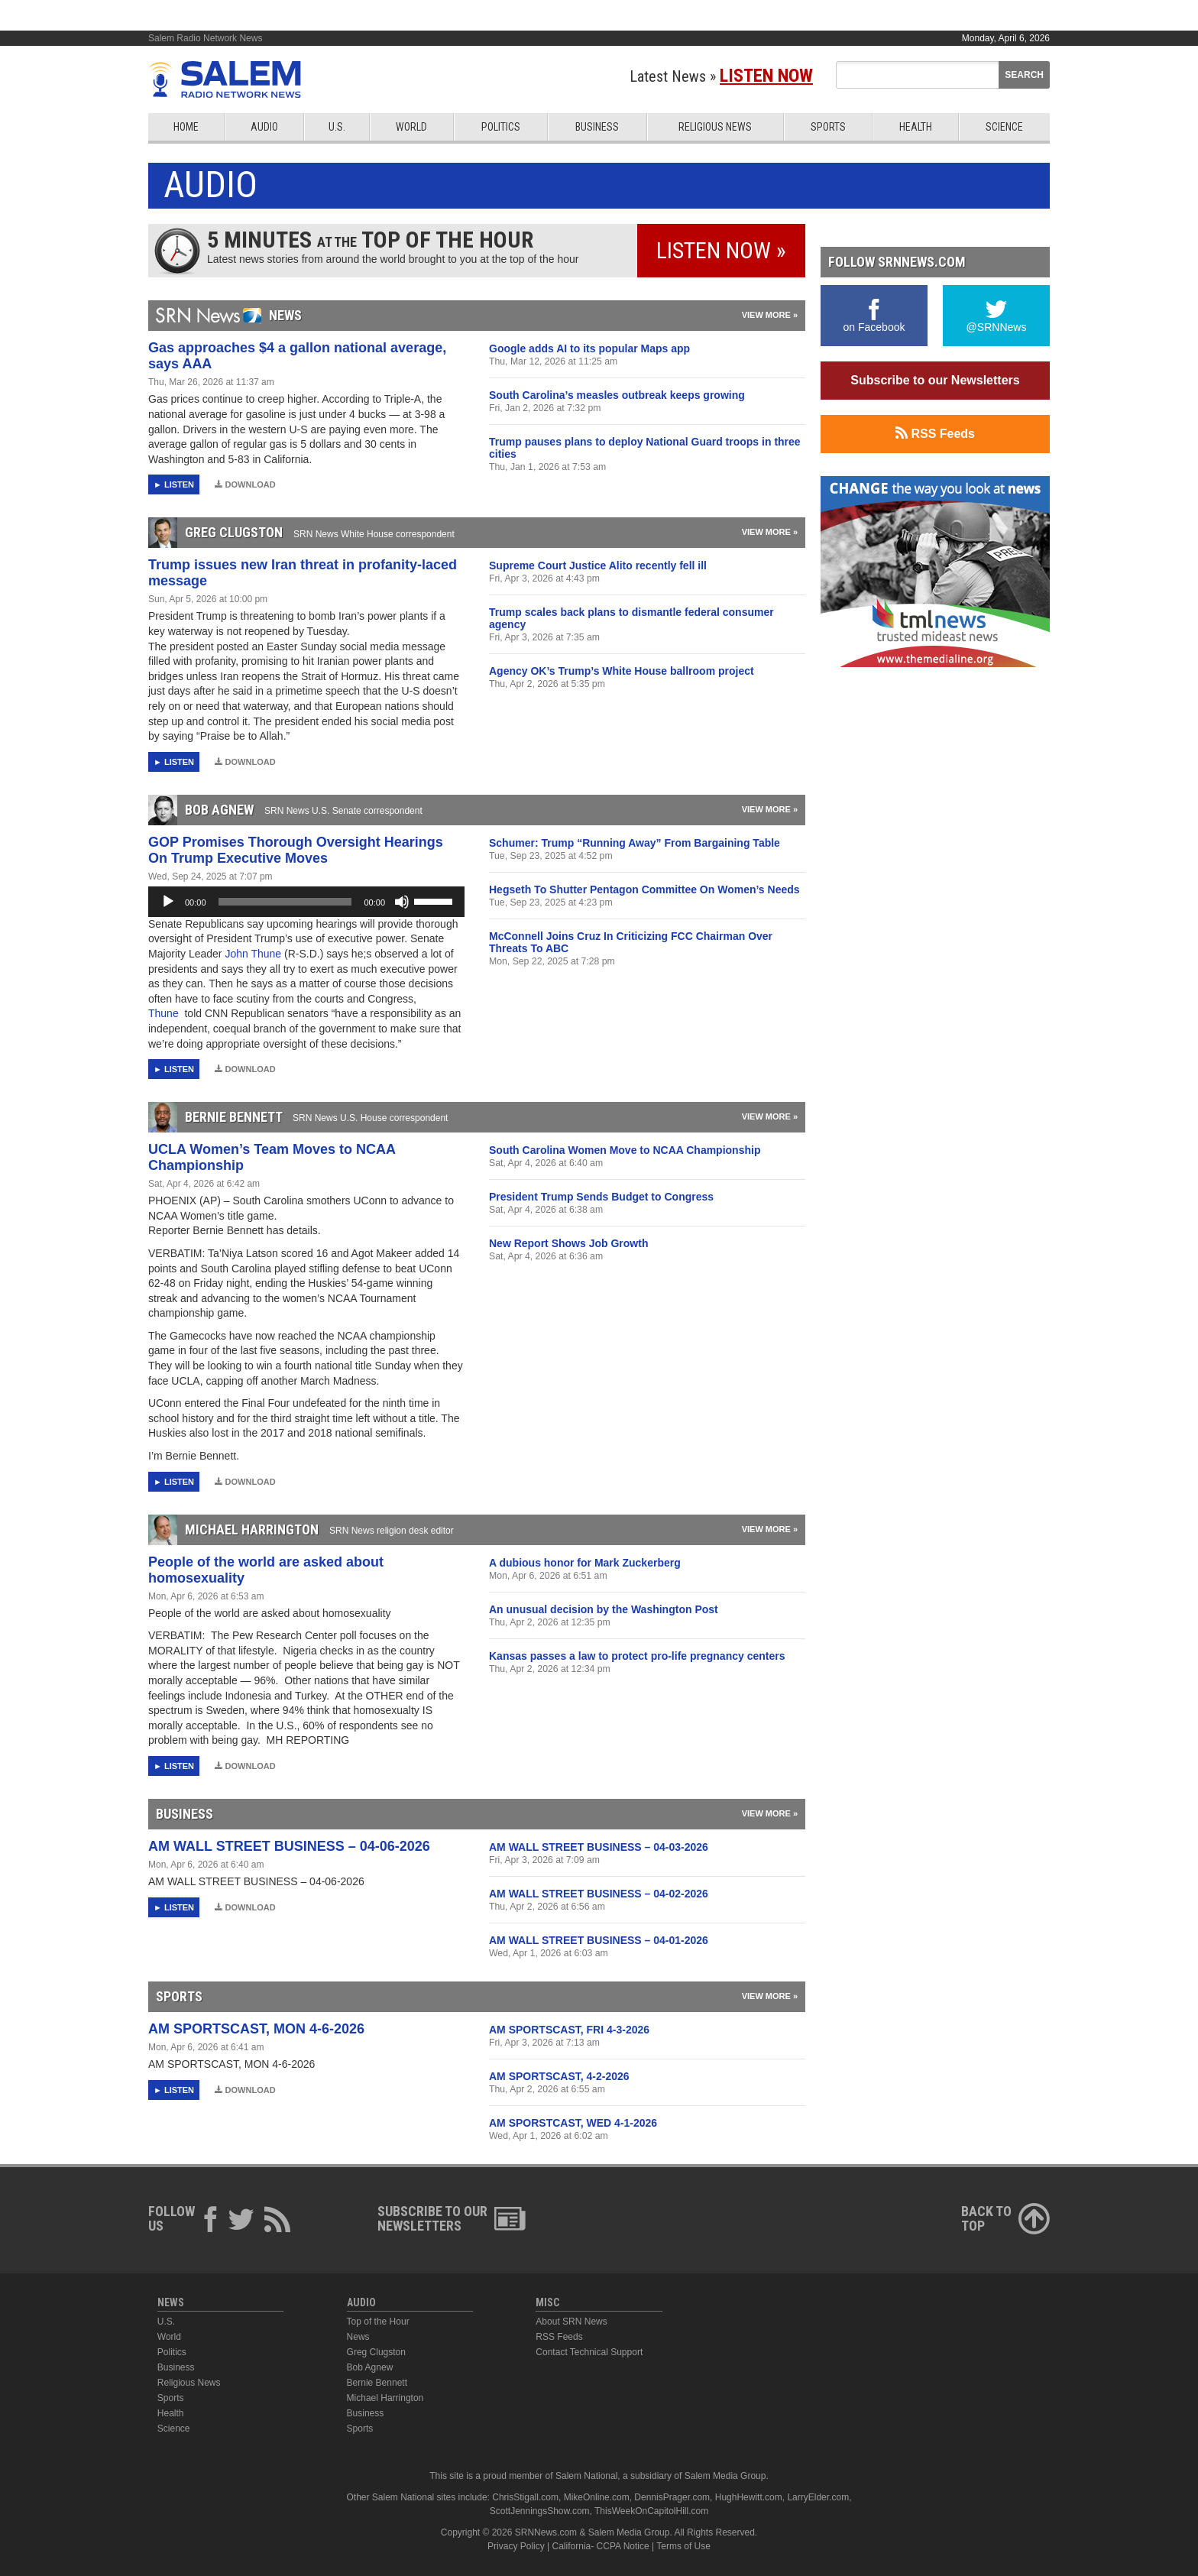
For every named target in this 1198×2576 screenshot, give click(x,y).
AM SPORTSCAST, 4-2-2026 (559, 2076)
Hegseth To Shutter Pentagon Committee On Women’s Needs (644, 889)
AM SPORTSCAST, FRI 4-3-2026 (569, 2030)
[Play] (168, 901)
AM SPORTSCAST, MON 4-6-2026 (256, 2028)
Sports (828, 127)
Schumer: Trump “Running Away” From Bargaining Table (634, 843)
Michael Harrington (385, 2398)
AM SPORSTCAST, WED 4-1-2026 (573, 2123)
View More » (770, 314)
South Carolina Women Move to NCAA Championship (624, 1150)
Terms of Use (683, 2546)
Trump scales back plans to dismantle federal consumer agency (631, 618)
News (358, 2336)
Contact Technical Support (589, 2352)
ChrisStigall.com (525, 2497)
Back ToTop (1005, 2218)
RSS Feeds (935, 433)
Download (245, 484)
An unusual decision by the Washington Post (603, 1609)
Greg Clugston (376, 2352)
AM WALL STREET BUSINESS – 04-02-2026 (598, 1893)
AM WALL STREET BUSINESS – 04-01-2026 (598, 1940)
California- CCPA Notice (600, 2546)
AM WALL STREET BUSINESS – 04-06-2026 (289, 1846)
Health (915, 127)
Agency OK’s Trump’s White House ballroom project (621, 671)
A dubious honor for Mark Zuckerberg (585, 1563)
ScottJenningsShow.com (540, 2511)
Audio (264, 127)
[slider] (285, 902)
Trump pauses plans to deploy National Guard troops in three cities (645, 448)
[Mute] (402, 901)
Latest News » (721, 76)
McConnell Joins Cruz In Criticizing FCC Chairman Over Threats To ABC (630, 942)
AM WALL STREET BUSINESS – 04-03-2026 (598, 1847)
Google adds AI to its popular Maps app (589, 348)
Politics (500, 127)
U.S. (337, 127)
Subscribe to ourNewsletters (451, 2218)
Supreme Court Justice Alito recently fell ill (598, 565)
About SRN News (571, 2321)
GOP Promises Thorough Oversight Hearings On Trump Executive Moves (295, 850)
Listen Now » (721, 250)
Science (1004, 127)
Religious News (715, 127)
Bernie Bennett (377, 2382)
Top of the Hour (378, 2321)
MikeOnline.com (597, 2497)
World (411, 127)
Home (186, 127)
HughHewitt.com (748, 2497)
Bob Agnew (370, 2367)
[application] (306, 901)
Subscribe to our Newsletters (934, 380)
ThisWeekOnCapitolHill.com (651, 2511)
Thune (165, 1013)
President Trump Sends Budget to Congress (601, 1197)
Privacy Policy (516, 2546)
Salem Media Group (725, 2476)
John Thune (254, 954)
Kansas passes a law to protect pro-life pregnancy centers (637, 1656)
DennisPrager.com (672, 2497)
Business (597, 127)
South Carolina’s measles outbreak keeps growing (617, 395)
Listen (179, 484)
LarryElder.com (818, 2497)
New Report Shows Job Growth (568, 1243)
